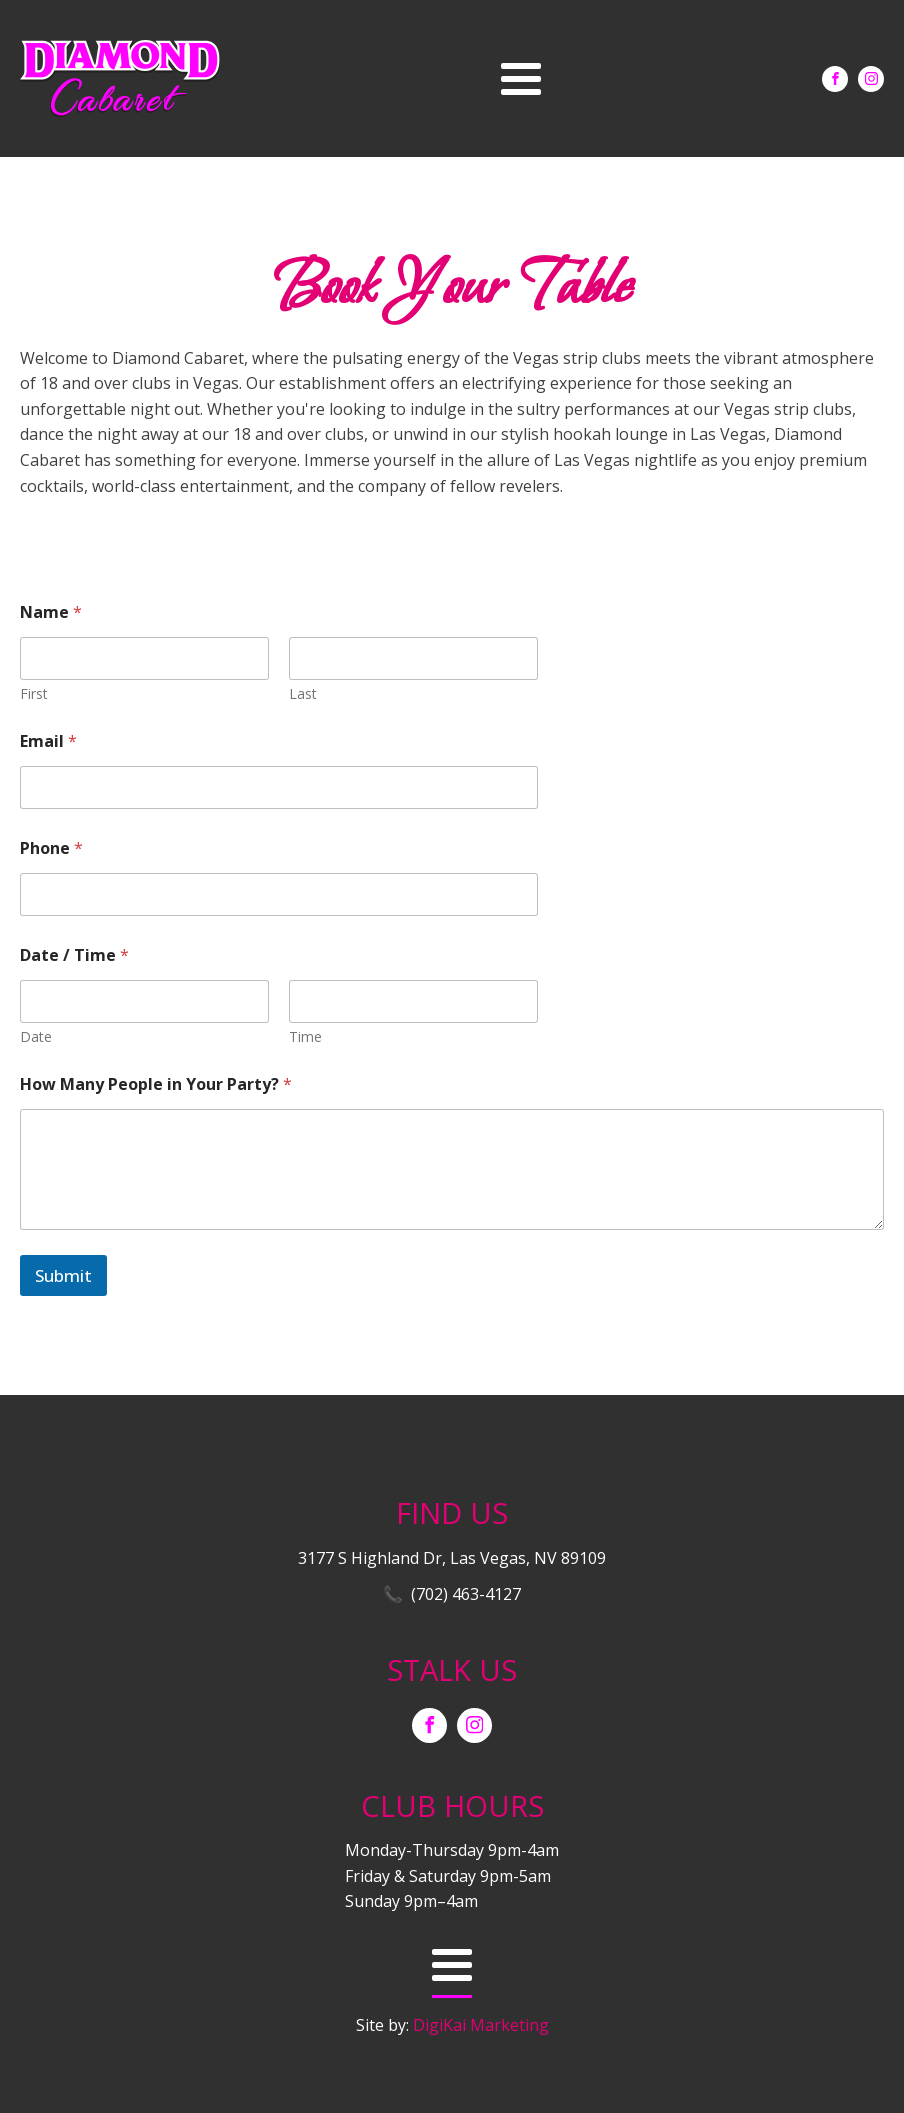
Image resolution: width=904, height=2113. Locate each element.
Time (305, 1036)
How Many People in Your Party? (156, 1084)
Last (303, 693)
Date (36, 1036)
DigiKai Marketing (481, 2025)
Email (48, 741)
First (34, 693)
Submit (63, 1275)
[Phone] (279, 894)
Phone (51, 848)
